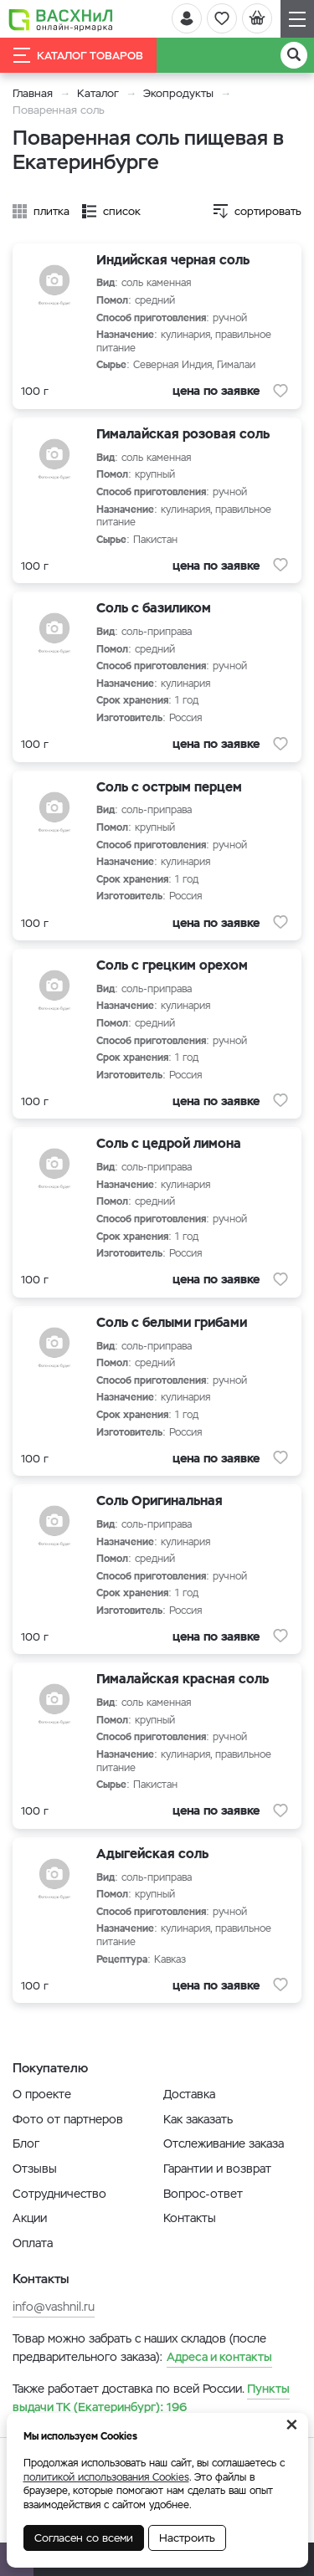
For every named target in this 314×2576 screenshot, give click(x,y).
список (122, 211)
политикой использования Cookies (106, 2477)
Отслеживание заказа (223, 2143)
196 (151, 2398)
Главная (33, 93)
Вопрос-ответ (203, 2193)
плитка (51, 211)
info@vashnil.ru (54, 2306)
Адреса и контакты (219, 2356)
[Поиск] (294, 55)
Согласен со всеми (83, 2538)
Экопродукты (178, 93)
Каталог (98, 93)
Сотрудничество (59, 2193)
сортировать (267, 211)
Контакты (189, 2217)
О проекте (42, 2094)
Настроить (187, 2538)
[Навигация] (297, 19)
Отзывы (35, 2168)
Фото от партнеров (68, 2119)
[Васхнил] (60, 19)
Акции (30, 2217)
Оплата (33, 2243)
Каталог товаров (78, 55)
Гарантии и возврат (217, 2168)
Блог (26, 2143)
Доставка (189, 2094)
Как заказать (198, 2119)
